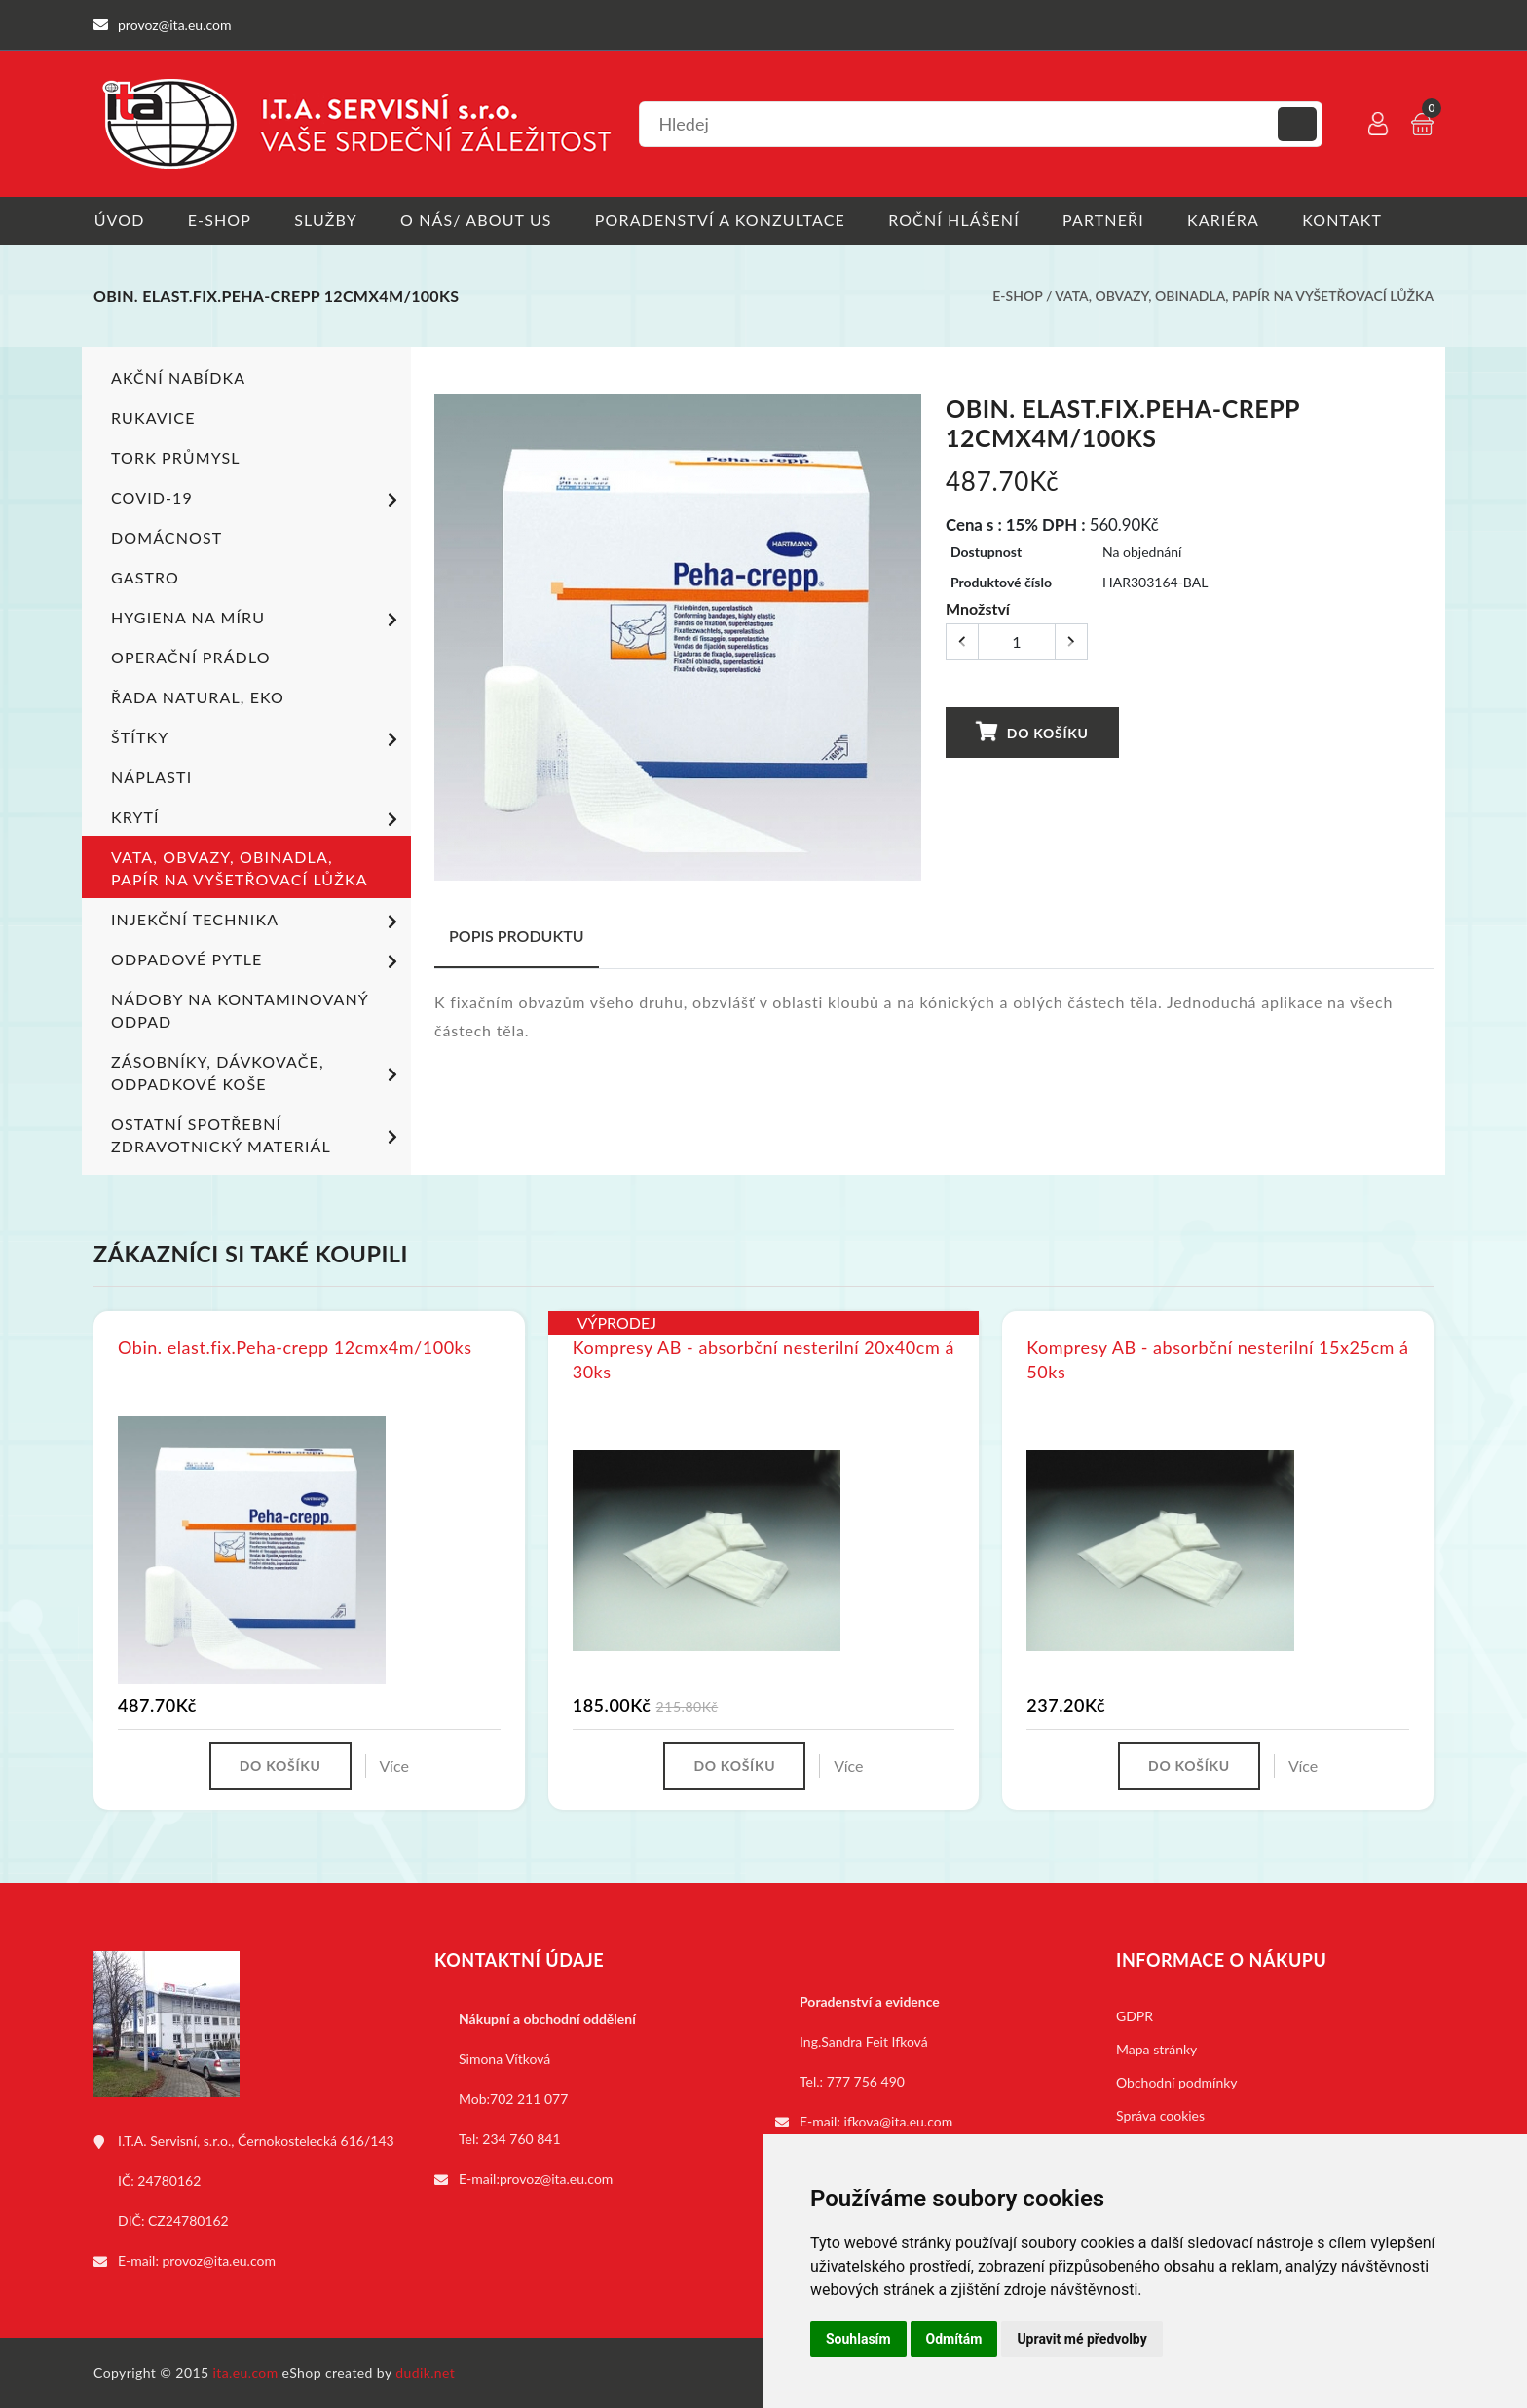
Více (394, 1765)
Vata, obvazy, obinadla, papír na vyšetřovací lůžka (1244, 295)
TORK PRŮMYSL (176, 457)
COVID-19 (257, 499)
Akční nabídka (178, 377)
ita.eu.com (246, 2372)
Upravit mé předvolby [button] (1081, 2339)
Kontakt (1347, 219)
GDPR (1134, 2016)
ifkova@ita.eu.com (898, 2121)
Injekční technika (257, 921)
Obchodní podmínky (1177, 2082)
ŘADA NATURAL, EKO (197, 697)
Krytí (257, 819)
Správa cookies (1160, 2115)
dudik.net (426, 2372)
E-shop (219, 219)
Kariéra (1227, 219)
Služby (326, 219)
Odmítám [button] (954, 2339)
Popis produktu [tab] (516, 935)
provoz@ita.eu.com (219, 2260)
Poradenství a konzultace (722, 219)
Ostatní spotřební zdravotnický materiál (257, 1134)
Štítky (257, 739)
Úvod (118, 219)
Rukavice (153, 417)
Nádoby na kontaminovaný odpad (239, 1010)
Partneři (1107, 219)
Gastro (145, 577)
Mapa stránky (1156, 2049)
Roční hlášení (957, 219)
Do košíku (1031, 731)
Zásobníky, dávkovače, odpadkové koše (257, 1072)
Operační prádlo (191, 657)
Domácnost (166, 537)
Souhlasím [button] (858, 2339)
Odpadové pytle (257, 961)
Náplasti (151, 777)
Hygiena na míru (257, 619)
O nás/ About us (478, 219)
